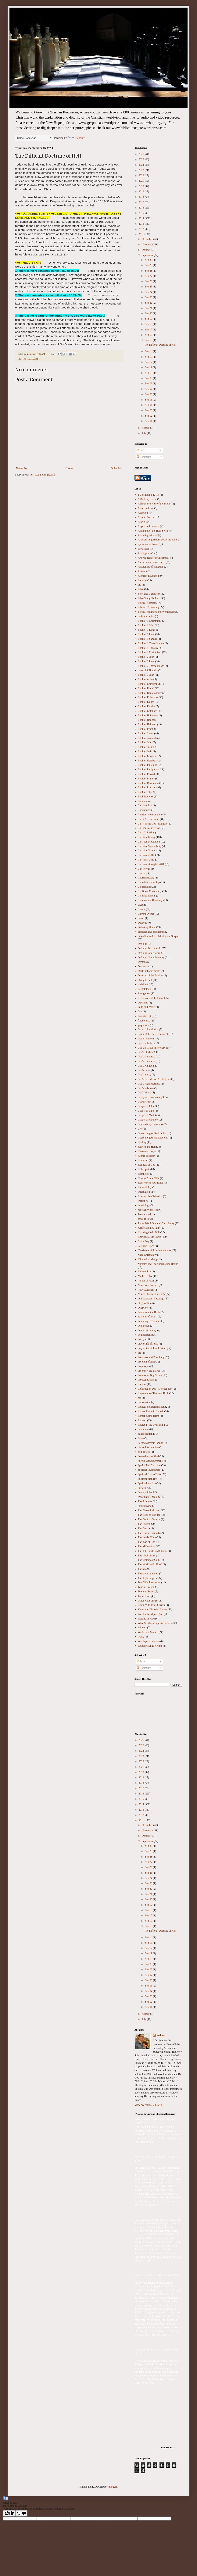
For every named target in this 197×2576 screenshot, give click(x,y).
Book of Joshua (146, 747)
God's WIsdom (146, 1088)
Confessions (144, 886)
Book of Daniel (146, 688)
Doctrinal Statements (149, 971)
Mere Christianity (147, 1254)
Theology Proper (147, 1578)
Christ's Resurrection (149, 828)
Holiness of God (146, 1164)
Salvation (143, 1429)
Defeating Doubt (147, 927)
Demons (142, 961)
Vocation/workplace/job (150, 1614)
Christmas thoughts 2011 (151, 864)
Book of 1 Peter (146, 634)
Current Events (146, 913)
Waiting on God (146, 1618)
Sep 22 (149, 302)
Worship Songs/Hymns (150, 1645)
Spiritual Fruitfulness (149, 1469)
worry (141, 1636)
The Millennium (146, 1546)
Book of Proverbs (147, 774)
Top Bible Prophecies (149, 1582)
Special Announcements (150, 1460)
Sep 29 (149, 265)
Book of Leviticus (147, 756)
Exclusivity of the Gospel (151, 998)
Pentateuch (143, 1325)
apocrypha (143, 548)
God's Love (144, 1070)
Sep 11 (149, 367)
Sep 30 (149, 259)
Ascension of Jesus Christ (151, 562)
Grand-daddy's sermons (150, 1124)
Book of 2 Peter (146, 661)
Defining (142, 943)
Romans (142, 1420)
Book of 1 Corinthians (150, 620)
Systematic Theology (149, 1496)
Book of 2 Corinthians (150, 652)
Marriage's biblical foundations (154, 1250)
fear (140, 1011)
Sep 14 (149, 351)
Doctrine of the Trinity (150, 975)
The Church (144, 1524)
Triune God (144, 1596)
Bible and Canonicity (149, 593)
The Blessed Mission (149, 1510)
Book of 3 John (146, 674)
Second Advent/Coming (150, 1442)
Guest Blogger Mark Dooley (153, 1137)
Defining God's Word (149, 953)
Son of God (144, 1451)
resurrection (144, 1402)
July (144, 433)
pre (139, 1352)
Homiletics (143, 1173)
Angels (141, 521)
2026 (142, 154)
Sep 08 (149, 383)
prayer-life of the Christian (152, 1348)
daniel (141, 918)
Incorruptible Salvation (150, 1196)
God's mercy (144, 1074)
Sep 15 (149, 340)
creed (141, 904)
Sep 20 (149, 313)
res (139, 1397)
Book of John (145, 742)
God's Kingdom (146, 1065)
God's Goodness (146, 1056)
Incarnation (144, 1191)
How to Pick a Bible (148, 1178)
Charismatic (144, 810)
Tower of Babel (146, 1591)
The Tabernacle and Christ (152, 1551)
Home (69, 468)
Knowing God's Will (149, 1232)
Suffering (143, 1488)
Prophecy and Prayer (149, 1370)
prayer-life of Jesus (148, 1343)
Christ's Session (146, 832)
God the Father (146, 1043)
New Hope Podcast (148, 1285)
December (147, 239)
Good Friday (144, 1101)
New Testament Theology (151, 1294)
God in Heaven (146, 1038)
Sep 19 (149, 318)
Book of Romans (147, 787)
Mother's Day (145, 1276)
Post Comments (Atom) (42, 474)
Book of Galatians (147, 711)
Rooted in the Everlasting (151, 1424)
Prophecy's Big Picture (150, 1375)
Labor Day (143, 1241)
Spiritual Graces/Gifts (149, 1474)
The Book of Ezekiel (149, 1514)
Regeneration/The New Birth (153, 1393)
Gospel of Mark (146, 1115)
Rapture (142, 1384)
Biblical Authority (147, 602)
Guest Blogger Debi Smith (152, 1133)
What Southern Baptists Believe (155, 1623)
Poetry (141, 1339)
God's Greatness (146, 1061)
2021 (142, 180)
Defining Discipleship (149, 948)
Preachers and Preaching (151, 1357)
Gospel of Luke (146, 1110)
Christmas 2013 (146, 859)
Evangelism (144, 993)
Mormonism (144, 1271)
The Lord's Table (147, 1537)
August (146, 427)
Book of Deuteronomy (150, 693)
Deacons (142, 922)
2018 (142, 196)
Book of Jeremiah (147, 738)
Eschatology (144, 989)
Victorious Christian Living (152, 1609)
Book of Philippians (148, 769)
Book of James (146, 733)
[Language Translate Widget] (34, 138)
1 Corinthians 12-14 (148, 494)
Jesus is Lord (145, 1218)
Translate (76, 138)
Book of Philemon (147, 765)
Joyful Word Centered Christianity (156, 1223)
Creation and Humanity (150, 900)
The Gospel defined (148, 1533)
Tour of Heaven (146, 1587)
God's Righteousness (149, 1083)
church (141, 873)
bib (139, 584)
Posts (141, 450)
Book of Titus (145, 792)
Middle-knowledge (148, 1259)
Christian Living (146, 837)
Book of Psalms (146, 778)
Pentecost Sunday (147, 1330)
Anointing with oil (147, 535)
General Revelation (148, 1029)
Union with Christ (147, 1600)
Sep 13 (149, 356)
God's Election (145, 1052)
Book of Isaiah (145, 729)
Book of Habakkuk (148, 715)
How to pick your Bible (150, 1182)
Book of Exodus (146, 706)
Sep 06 (149, 394)
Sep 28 (149, 270)
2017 (142, 202)
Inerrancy (143, 1200)
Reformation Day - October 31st (155, 1388)
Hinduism (143, 1160)
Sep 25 (149, 286)
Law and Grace (146, 1246)
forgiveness (144, 1020)
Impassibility (145, 1187)
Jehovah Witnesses (148, 1209)
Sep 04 (149, 405)
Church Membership (149, 882)
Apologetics (144, 553)
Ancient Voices (146, 517)
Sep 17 (149, 329)
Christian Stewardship (149, 846)
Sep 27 (149, 276)
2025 (142, 159)
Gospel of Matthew (148, 1119)
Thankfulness (145, 1501)
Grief (141, 1128)
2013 (142, 223)
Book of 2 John (146, 656)
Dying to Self (145, 980)
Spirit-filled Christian (149, 1465)
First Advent (144, 1016)
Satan (141, 1438)
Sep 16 (149, 334)
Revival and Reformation (151, 1406)
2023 (142, 170)
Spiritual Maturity (147, 1478)
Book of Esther (146, 701)
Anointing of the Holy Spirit (153, 530)
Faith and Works (146, 1007)
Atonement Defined (148, 575)
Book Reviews (145, 796)
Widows (142, 1627)
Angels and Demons (148, 526)
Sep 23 (149, 297)
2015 (142, 213)
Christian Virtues (147, 850)
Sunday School (146, 1492)
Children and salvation (150, 814)
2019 (142, 191)
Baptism (142, 580)
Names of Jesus (146, 1280)
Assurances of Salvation (150, 566)
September (148, 255)
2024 (142, 164)
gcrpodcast (143, 1025)
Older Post (116, 468)
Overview (143, 1307)
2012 (142, 229)
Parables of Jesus (147, 1316)
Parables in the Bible (149, 1312)
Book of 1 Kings (147, 629)
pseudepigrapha (146, 1379)
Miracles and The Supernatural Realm (158, 1264)
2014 (142, 218)
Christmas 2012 (146, 855)
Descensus (143, 966)
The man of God (146, 1542)
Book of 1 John (146, 625)
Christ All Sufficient (148, 819)
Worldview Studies (148, 1632)
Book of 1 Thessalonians (151, 643)
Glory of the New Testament (153, 1034)
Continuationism (147, 895)
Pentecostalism (146, 1334)
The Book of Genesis (149, 1519)
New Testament (146, 1289)
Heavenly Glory (146, 1151)
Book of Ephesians (148, 697)
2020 (142, 186)
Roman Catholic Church (151, 1411)
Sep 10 (149, 373)
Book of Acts (145, 679)
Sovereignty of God (148, 1456)
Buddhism (143, 801)
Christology (144, 868)
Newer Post (22, 468)
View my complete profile (148, 2105)
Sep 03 (149, 410)
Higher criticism (146, 1155)
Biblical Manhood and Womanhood (157, 611)
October (146, 249)
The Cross (143, 1528)
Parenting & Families (149, 1321)
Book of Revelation (148, 783)
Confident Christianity (150, 891)
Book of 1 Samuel (147, 638)
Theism (142, 1569)
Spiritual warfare (147, 1483)
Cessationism (145, 805)
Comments (144, 456)
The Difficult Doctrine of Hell (160, 344)
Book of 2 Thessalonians (151, 665)
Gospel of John (146, 1106)
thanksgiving (145, 1506)
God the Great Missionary (152, 1047)
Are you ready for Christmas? (153, 557)
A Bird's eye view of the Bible (154, 503)
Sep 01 (149, 421)
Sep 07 (149, 389)
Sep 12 (149, 362)
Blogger (113, 2486)
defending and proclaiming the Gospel (158, 936)
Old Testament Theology (151, 1298)
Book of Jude (145, 751)
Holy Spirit (144, 1169)
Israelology (144, 1205)
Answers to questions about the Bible (157, 539)
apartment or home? (148, 544)
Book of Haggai (146, 719)
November (148, 244)
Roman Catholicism (148, 1415)
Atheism (142, 571)
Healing (142, 1142)
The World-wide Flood (150, 1564)
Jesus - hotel (144, 1214)
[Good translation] (9, 2513)
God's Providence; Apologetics (154, 1079)
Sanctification (145, 1433)
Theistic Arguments (148, 1573)
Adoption (143, 512)
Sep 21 (149, 308)
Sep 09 (149, 378)
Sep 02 (149, 415)
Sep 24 (149, 292)
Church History (146, 877)
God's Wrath (144, 1092)
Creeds (141, 909)
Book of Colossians (148, 683)
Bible (141, 589)
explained (143, 1002)
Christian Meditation (149, 841)
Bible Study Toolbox (149, 598)
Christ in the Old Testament (152, 823)
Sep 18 (149, 324)
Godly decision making (150, 1097)
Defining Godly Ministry (151, 957)
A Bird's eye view (147, 499)
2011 (142, 234)
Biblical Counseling (148, 607)
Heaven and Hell (32, 359)
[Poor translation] (21, 2513)
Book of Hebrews (147, 724)
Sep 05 (149, 399)
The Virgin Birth (147, 1555)
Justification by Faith (149, 1227)
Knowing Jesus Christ (149, 1236)
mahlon (161, 2035)
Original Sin (144, 1303)
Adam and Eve (146, 508)
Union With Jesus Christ (151, 1605)
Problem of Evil (146, 1361)
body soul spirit (146, 616)
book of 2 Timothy (148, 670)
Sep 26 (149, 281)
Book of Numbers (147, 760)
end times (143, 984)
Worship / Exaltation (149, 1641)
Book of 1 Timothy (148, 648)
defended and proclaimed (151, 931)
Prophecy (143, 1366)
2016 (142, 207)
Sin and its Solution (148, 1447)
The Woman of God (148, 1560)
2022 (142, 175)
